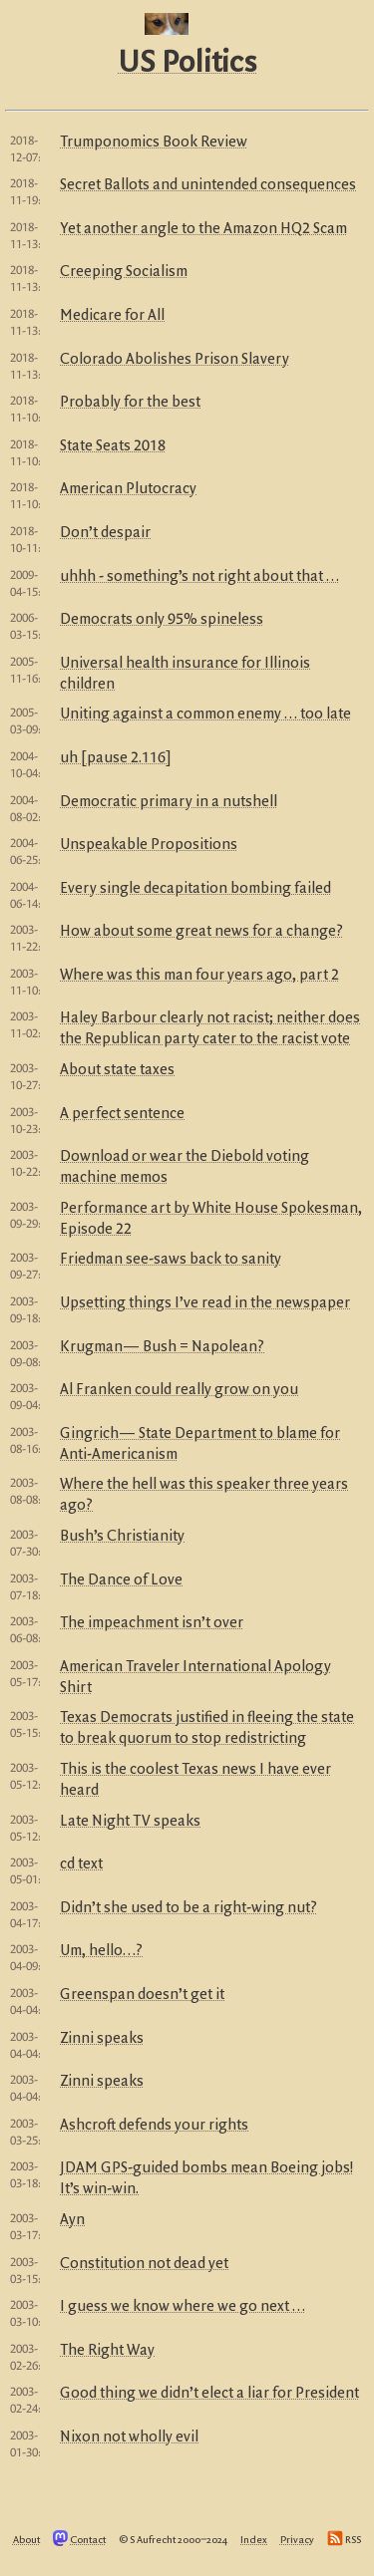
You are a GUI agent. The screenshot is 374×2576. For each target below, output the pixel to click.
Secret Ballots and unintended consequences (208, 185)
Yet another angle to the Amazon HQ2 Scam (203, 229)
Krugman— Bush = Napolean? (162, 1347)
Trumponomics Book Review (153, 142)
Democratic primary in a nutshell (168, 802)
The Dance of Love (121, 1580)
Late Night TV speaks (130, 1822)
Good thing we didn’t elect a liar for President (209, 2394)
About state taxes (117, 1070)
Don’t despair (105, 533)
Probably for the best (130, 403)
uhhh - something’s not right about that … (199, 577)
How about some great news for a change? (201, 932)
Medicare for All (112, 316)
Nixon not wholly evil (129, 2437)
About (26, 2540)
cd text (81, 1864)
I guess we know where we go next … (182, 2307)
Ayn (72, 2220)
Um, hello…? (101, 1951)
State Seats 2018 (113, 446)
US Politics (187, 64)
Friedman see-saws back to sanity (170, 1260)
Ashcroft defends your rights (154, 2126)
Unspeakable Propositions (148, 845)
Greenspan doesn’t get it (142, 1995)
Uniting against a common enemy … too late (205, 714)
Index (253, 2540)
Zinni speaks (102, 2039)
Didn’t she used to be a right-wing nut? (188, 1908)
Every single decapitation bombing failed (195, 889)
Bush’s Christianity (122, 1537)
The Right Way (107, 2351)
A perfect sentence (122, 1114)
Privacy (297, 2540)
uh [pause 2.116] (116, 758)
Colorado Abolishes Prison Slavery (174, 360)
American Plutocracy (128, 489)
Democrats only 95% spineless (161, 620)
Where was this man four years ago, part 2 (199, 976)
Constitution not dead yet (144, 2264)
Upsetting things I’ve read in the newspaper (205, 1303)
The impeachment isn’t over (151, 1623)
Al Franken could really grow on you (179, 1390)
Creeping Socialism (123, 272)
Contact (88, 2540)
